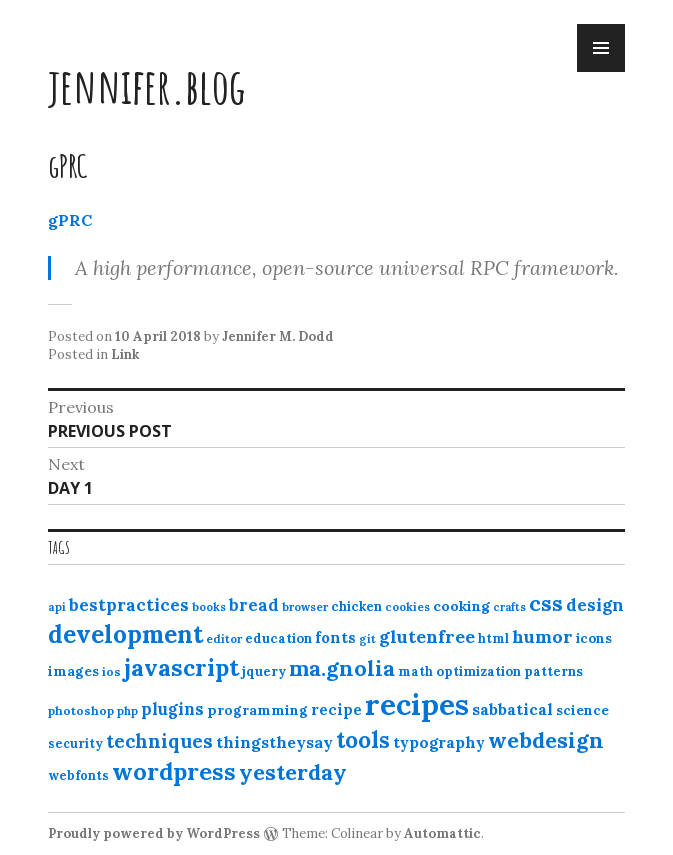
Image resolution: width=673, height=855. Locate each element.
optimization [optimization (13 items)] (478, 671)
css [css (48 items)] (546, 603)
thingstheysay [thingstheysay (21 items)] (274, 742)
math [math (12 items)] (415, 671)
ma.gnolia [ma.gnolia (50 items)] (342, 668)
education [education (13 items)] (278, 638)
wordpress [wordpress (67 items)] (174, 771)
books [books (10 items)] (209, 607)
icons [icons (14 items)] (594, 638)
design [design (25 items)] (595, 605)
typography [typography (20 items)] (439, 742)
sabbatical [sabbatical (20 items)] (512, 709)
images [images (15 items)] (73, 671)
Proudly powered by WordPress (154, 833)
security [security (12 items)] (75, 743)
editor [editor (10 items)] (224, 639)
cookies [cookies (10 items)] (407, 607)
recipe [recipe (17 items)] (336, 709)
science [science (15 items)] (582, 710)
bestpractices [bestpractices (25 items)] (129, 605)
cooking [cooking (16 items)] (461, 606)
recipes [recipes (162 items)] (417, 704)
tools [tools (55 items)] (363, 740)
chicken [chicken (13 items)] (356, 606)
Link (125, 354)
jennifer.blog (147, 85)
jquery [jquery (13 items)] (264, 671)
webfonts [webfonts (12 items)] (78, 775)
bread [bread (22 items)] (254, 605)
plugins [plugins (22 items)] (172, 709)
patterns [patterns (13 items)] (553, 671)
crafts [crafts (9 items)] (509, 607)
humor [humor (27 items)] (542, 636)
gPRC (70, 220)
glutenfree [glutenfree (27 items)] (427, 636)
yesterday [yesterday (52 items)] (293, 772)
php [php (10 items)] (127, 711)
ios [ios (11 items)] (111, 671)
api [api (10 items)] (57, 607)
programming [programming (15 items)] (257, 710)
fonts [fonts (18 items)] (335, 637)
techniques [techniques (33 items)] (159, 741)
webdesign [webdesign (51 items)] (546, 740)
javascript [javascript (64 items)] (181, 667)
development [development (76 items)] (125, 634)
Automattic (442, 833)
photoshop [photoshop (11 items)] (81, 710)
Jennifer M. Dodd (278, 336)
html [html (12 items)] (493, 638)
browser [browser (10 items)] (305, 607)
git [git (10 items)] (367, 639)
